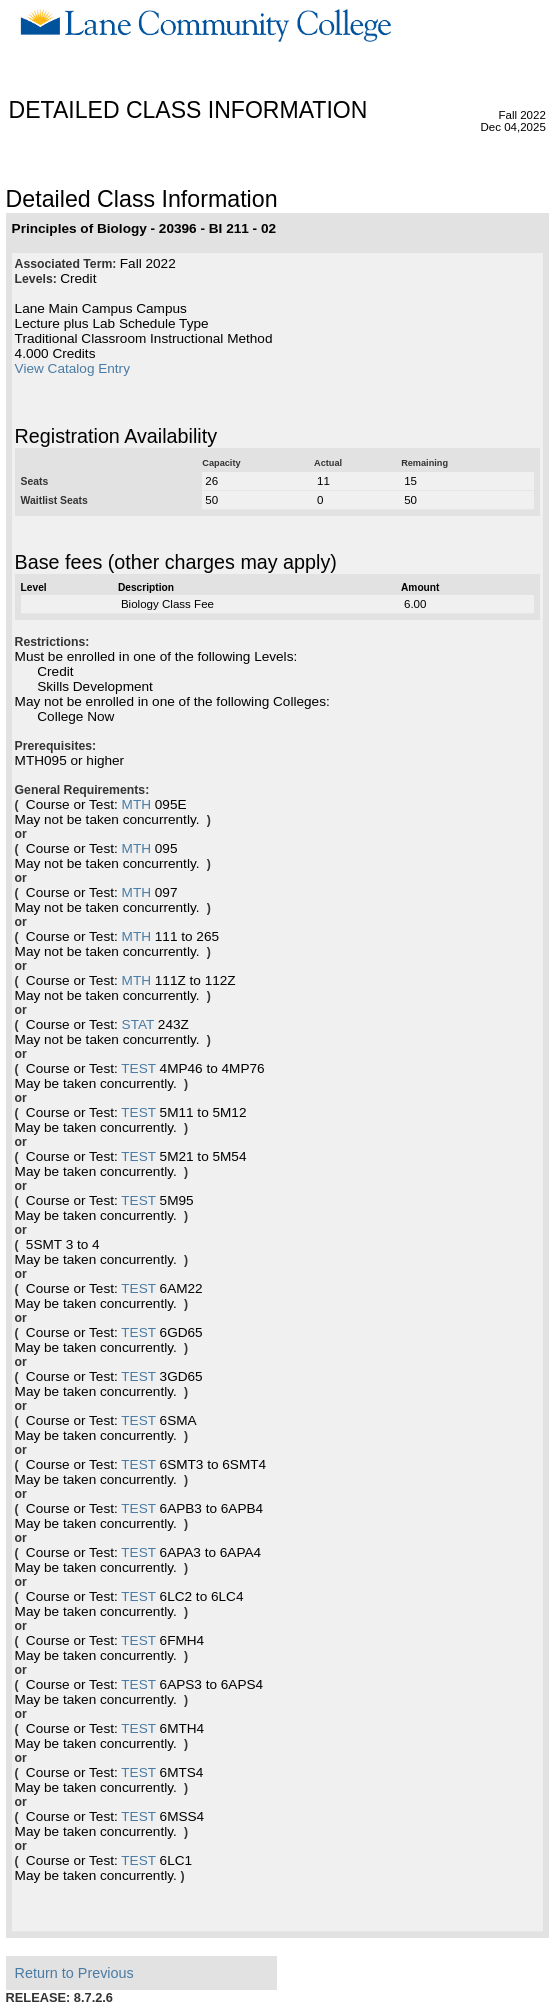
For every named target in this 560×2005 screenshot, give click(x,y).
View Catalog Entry (72, 368)
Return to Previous (74, 1973)
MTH (136, 804)
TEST (138, 1068)
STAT (138, 1024)
